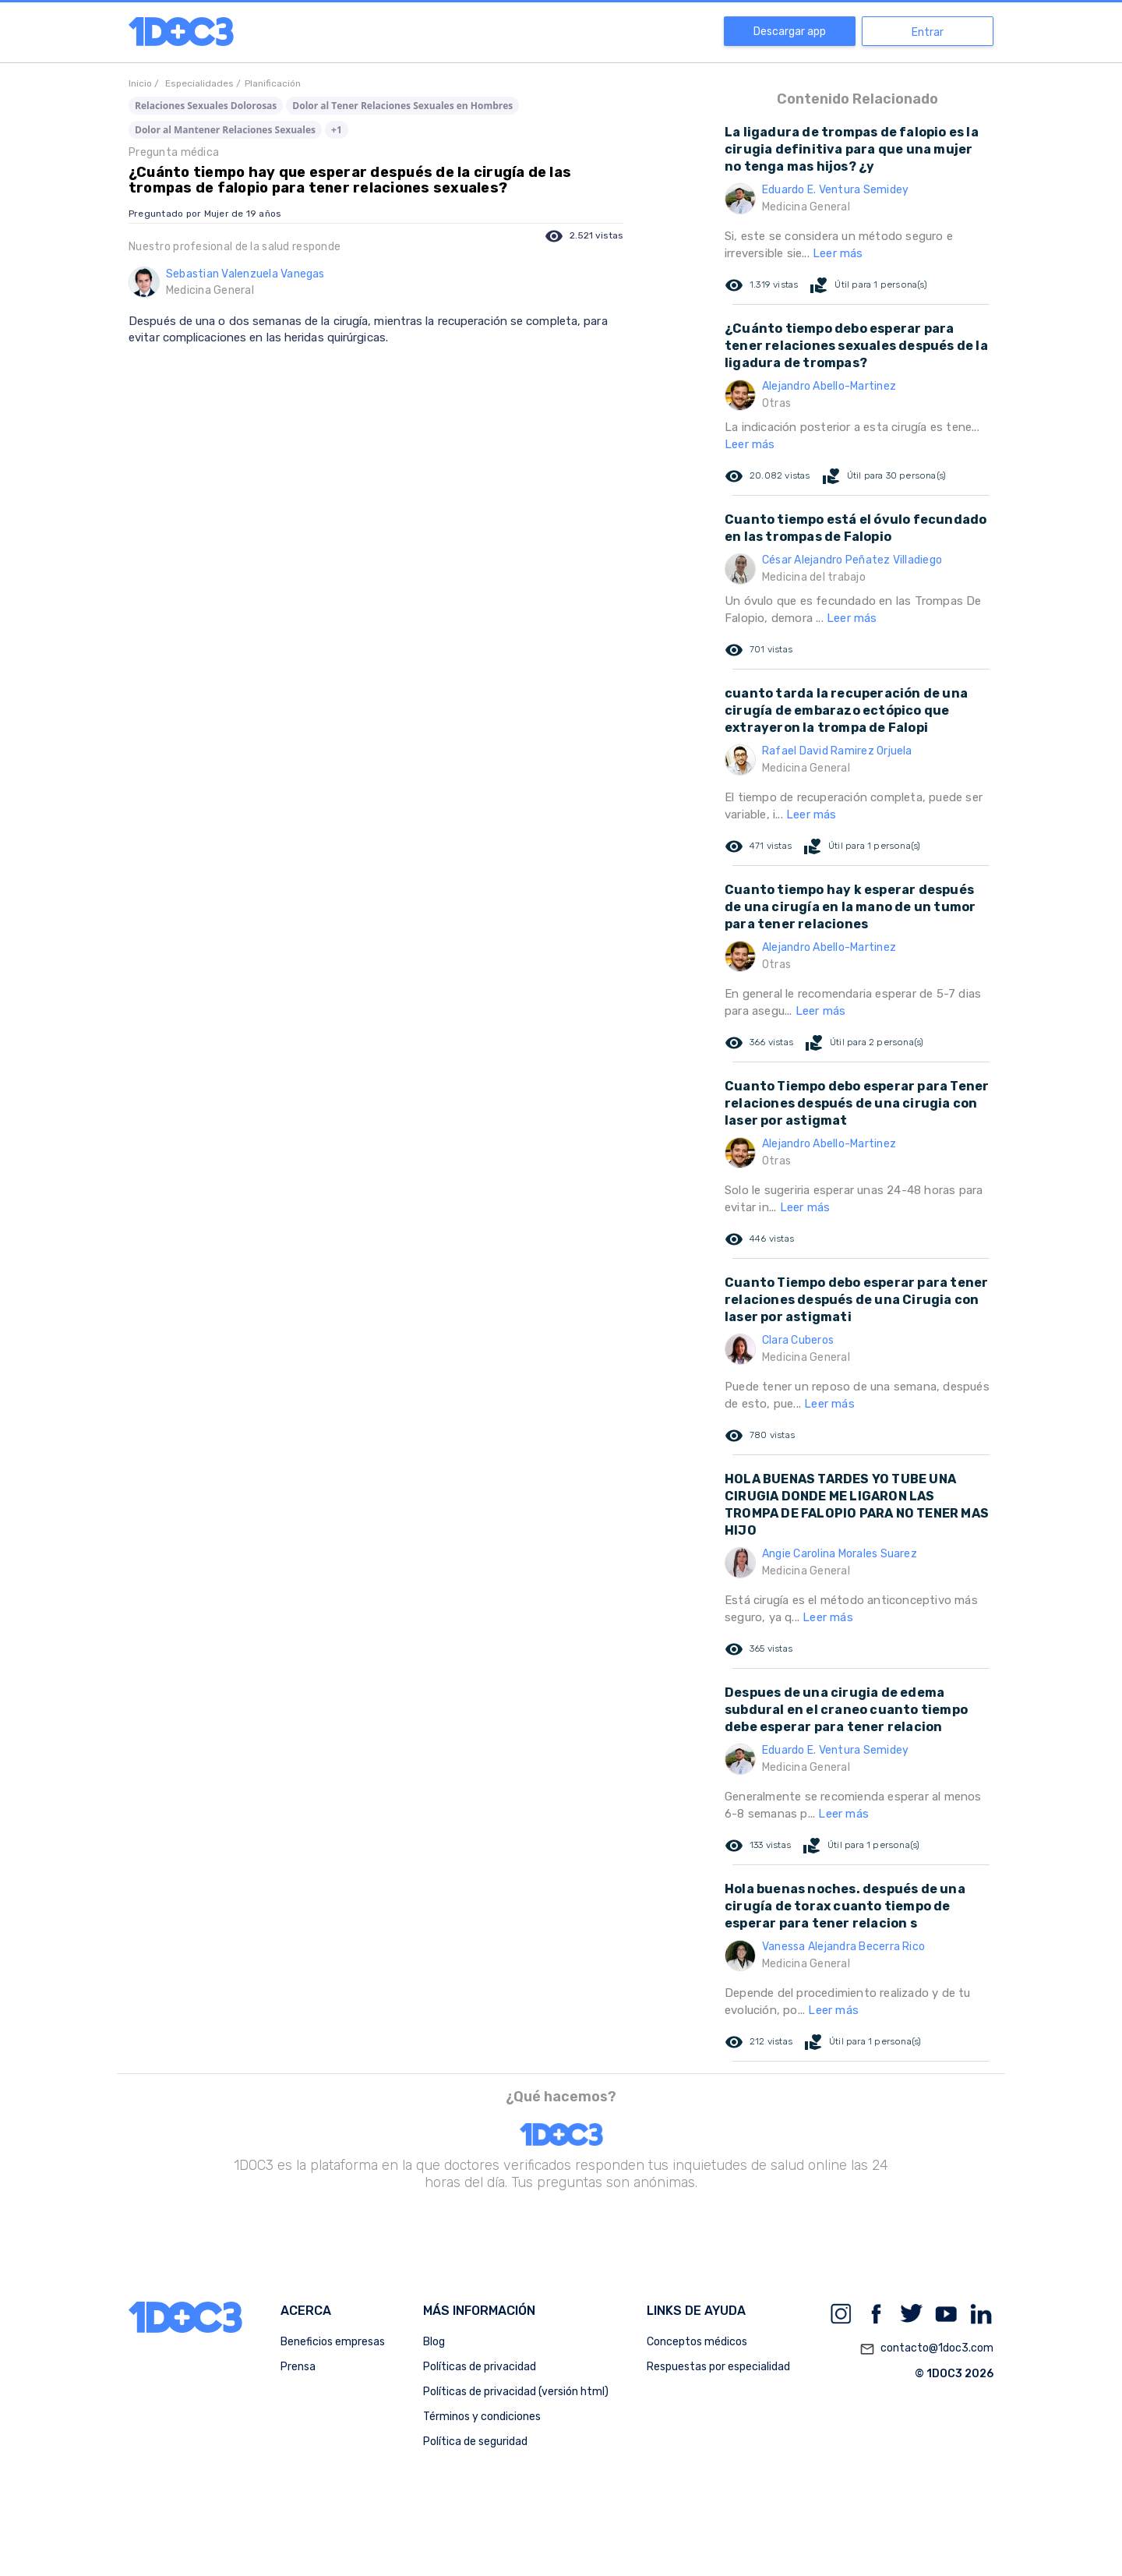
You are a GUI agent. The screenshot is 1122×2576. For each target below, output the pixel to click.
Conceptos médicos (697, 2341)
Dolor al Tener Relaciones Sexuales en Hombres (402, 105)
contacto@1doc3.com (926, 2349)
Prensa (298, 2366)
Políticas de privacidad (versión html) (516, 2391)
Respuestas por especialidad (718, 2366)
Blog (434, 2341)
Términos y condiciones (482, 2416)
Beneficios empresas (332, 2341)
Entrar (928, 32)
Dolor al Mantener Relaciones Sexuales (225, 129)
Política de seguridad (475, 2441)
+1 (336, 129)
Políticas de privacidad (479, 2366)
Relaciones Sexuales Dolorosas (206, 105)
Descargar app (789, 31)
